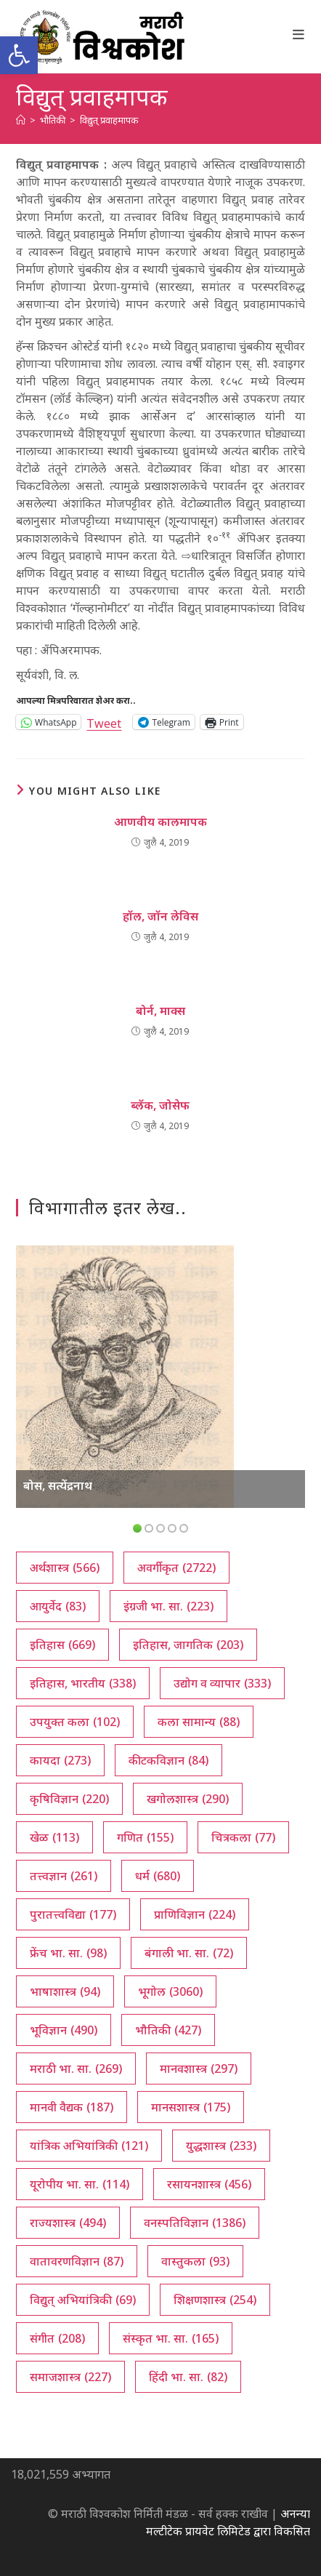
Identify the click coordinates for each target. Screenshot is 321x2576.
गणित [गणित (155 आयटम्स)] (145, 1837)
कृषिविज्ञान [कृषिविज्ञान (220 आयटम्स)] (69, 1798)
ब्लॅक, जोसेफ (160, 1105)
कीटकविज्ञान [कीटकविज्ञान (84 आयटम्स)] (168, 1760)
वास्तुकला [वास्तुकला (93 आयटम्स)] (195, 2261)
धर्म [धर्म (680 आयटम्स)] (157, 1876)
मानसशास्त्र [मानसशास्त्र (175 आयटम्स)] (190, 2107)
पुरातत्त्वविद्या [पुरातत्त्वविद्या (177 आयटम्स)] (73, 1914)
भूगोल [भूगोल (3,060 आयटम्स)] (170, 1991)
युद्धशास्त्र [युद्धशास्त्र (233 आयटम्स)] (221, 2145)
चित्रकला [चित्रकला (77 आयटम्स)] (243, 1837)
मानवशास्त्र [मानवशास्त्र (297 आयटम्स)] (198, 2068)
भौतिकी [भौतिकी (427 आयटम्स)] (168, 2030)
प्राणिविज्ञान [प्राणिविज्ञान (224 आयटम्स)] (194, 1914)
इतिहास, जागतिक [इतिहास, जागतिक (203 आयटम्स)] (188, 1644)
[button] (19, 55)
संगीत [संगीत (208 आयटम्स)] (57, 2338)
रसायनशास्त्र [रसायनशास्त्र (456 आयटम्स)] (209, 2184)
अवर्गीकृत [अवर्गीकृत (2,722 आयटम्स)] (176, 1567)
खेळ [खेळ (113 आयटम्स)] (54, 1837)
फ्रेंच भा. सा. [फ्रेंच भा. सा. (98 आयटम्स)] (68, 1953)
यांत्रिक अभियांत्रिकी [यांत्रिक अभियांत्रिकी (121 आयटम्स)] (89, 2145)
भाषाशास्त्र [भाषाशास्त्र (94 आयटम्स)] (65, 1991)
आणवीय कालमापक (160, 822)
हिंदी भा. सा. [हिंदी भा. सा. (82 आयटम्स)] (188, 2377)
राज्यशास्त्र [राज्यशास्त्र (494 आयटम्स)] (68, 2222)
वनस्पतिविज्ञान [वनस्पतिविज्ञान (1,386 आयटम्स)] (194, 2222)
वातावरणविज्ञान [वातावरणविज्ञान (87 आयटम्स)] (76, 2261)
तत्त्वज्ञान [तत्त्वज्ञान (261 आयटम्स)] (63, 1876)
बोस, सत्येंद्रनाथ (57, 1485)
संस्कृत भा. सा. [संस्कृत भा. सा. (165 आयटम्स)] (171, 2338)
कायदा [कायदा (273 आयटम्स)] (60, 1760)
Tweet (103, 721)
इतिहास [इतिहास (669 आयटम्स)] (62, 1644)
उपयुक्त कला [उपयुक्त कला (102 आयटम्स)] (75, 1721)
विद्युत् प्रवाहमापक (109, 120)
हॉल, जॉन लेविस (160, 916)
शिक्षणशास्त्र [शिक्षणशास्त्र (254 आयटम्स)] (215, 2299)
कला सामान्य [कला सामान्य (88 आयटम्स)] (199, 1721)
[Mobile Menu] (299, 34)
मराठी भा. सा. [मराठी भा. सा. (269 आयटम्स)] (76, 2068)
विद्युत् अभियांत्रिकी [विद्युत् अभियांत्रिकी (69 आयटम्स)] (83, 2299)
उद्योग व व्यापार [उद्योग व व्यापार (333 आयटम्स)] (222, 1683)
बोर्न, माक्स (160, 1011)
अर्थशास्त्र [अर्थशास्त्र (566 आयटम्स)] (64, 1567)
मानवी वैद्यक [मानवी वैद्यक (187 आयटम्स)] (71, 2107)
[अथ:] (20, 120)
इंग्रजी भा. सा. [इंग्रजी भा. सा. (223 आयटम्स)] (168, 1606)
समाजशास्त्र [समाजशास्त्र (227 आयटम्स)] (70, 2377)
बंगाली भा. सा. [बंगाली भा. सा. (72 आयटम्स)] (189, 1953)
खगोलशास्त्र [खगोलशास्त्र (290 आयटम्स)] (188, 1798)
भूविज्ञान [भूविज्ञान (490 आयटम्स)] (63, 2030)
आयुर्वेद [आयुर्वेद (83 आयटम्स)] (58, 1606)
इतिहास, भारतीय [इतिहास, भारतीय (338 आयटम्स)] (83, 1683)
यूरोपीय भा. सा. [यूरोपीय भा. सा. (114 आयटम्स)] (79, 2184)
